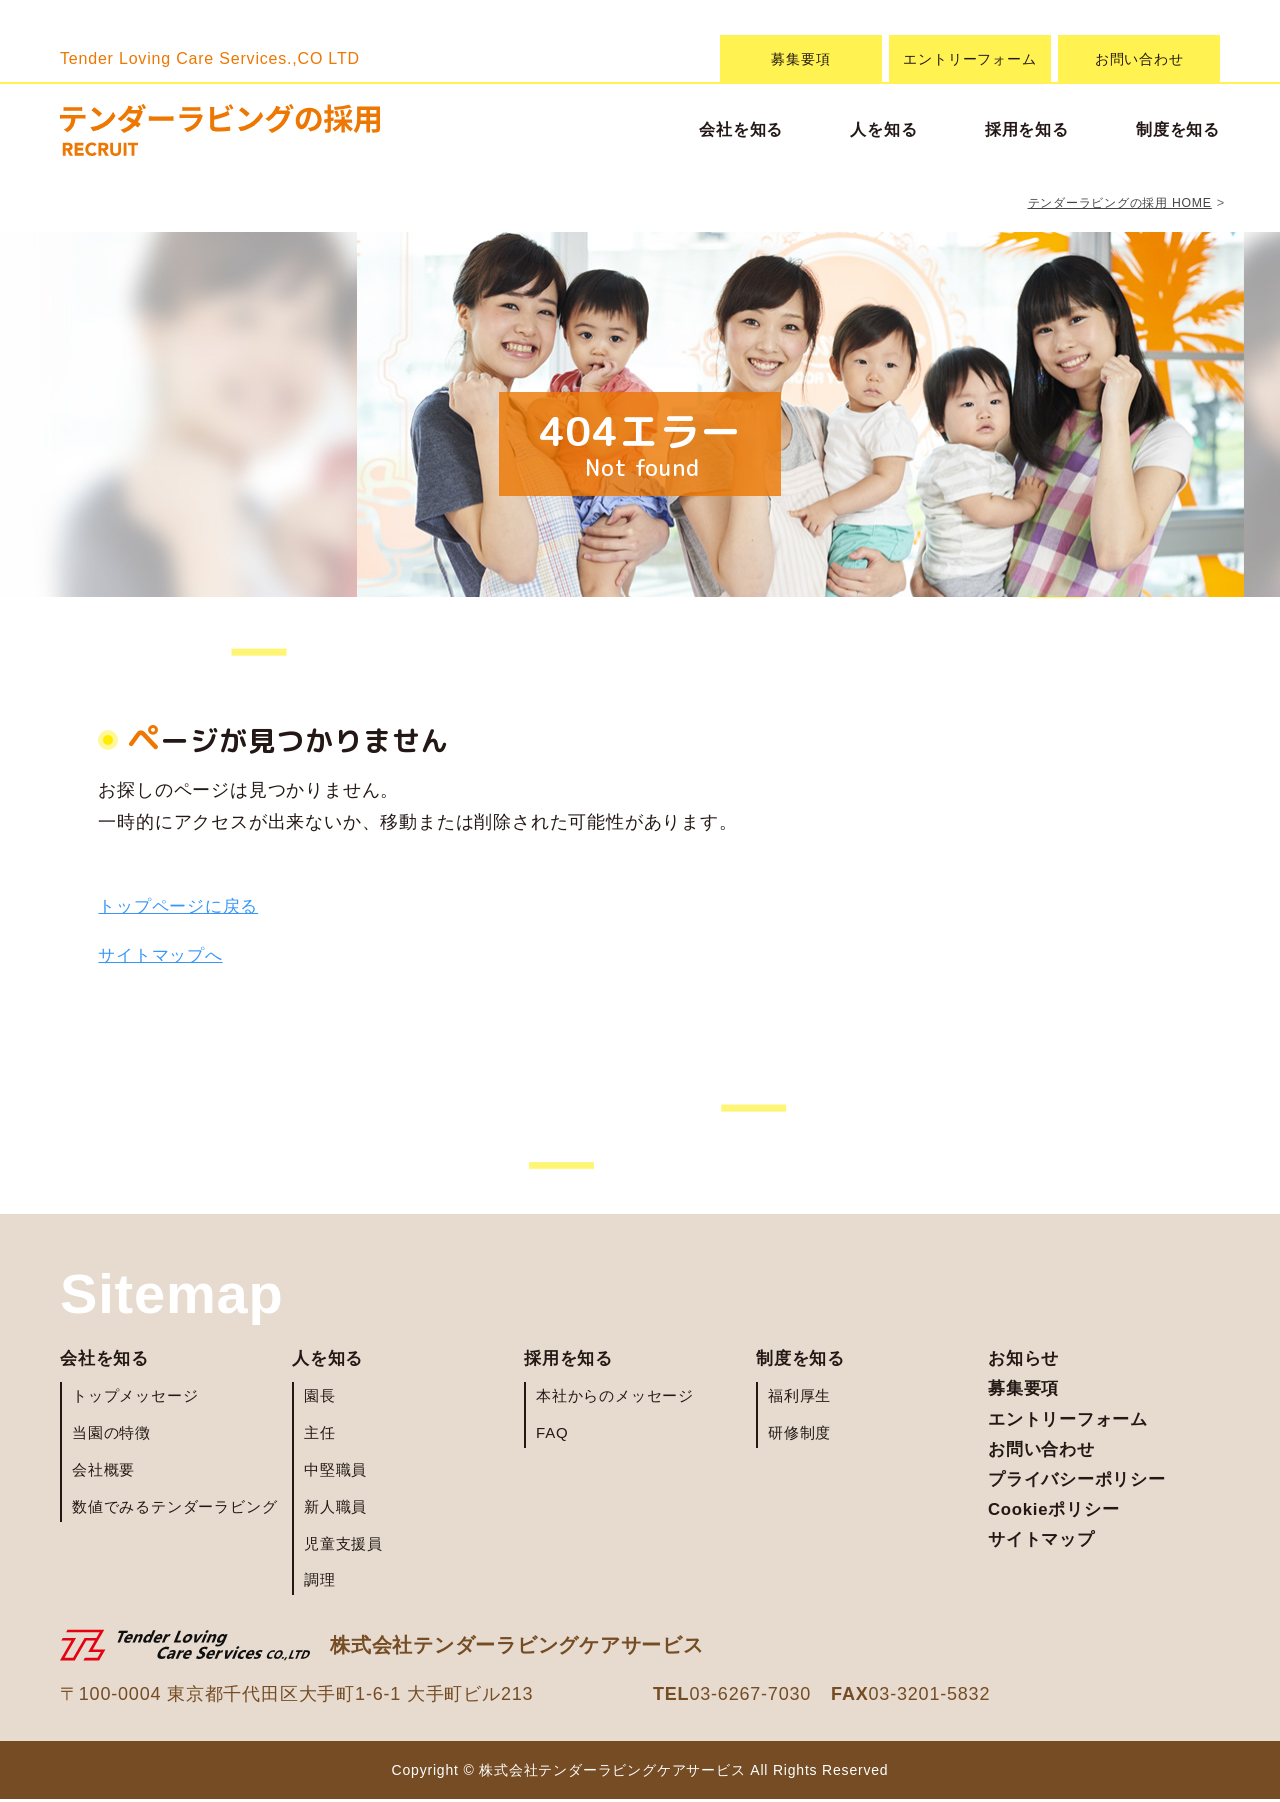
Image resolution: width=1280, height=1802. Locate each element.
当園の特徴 (111, 1435)
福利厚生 (799, 1398)
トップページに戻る (182, 906)
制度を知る (1178, 129)
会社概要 (103, 1471)
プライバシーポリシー (1082, 1490)
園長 (320, 1398)
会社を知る (741, 129)
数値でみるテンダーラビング (174, 1508)
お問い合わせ (1139, 59)
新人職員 (335, 1508)
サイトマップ (1044, 1555)
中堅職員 (335, 1471)
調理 (320, 1582)
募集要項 (800, 59)
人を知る (883, 129)
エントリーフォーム (969, 59)
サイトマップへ (164, 955)
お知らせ (1025, 1360)
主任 (320, 1435)
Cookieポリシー (1058, 1522)
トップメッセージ (135, 1398)
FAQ (552, 1435)
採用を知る (1027, 129)
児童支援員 (343, 1545)
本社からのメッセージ (615, 1398)
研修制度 (799, 1435)
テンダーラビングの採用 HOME (1113, 202)
